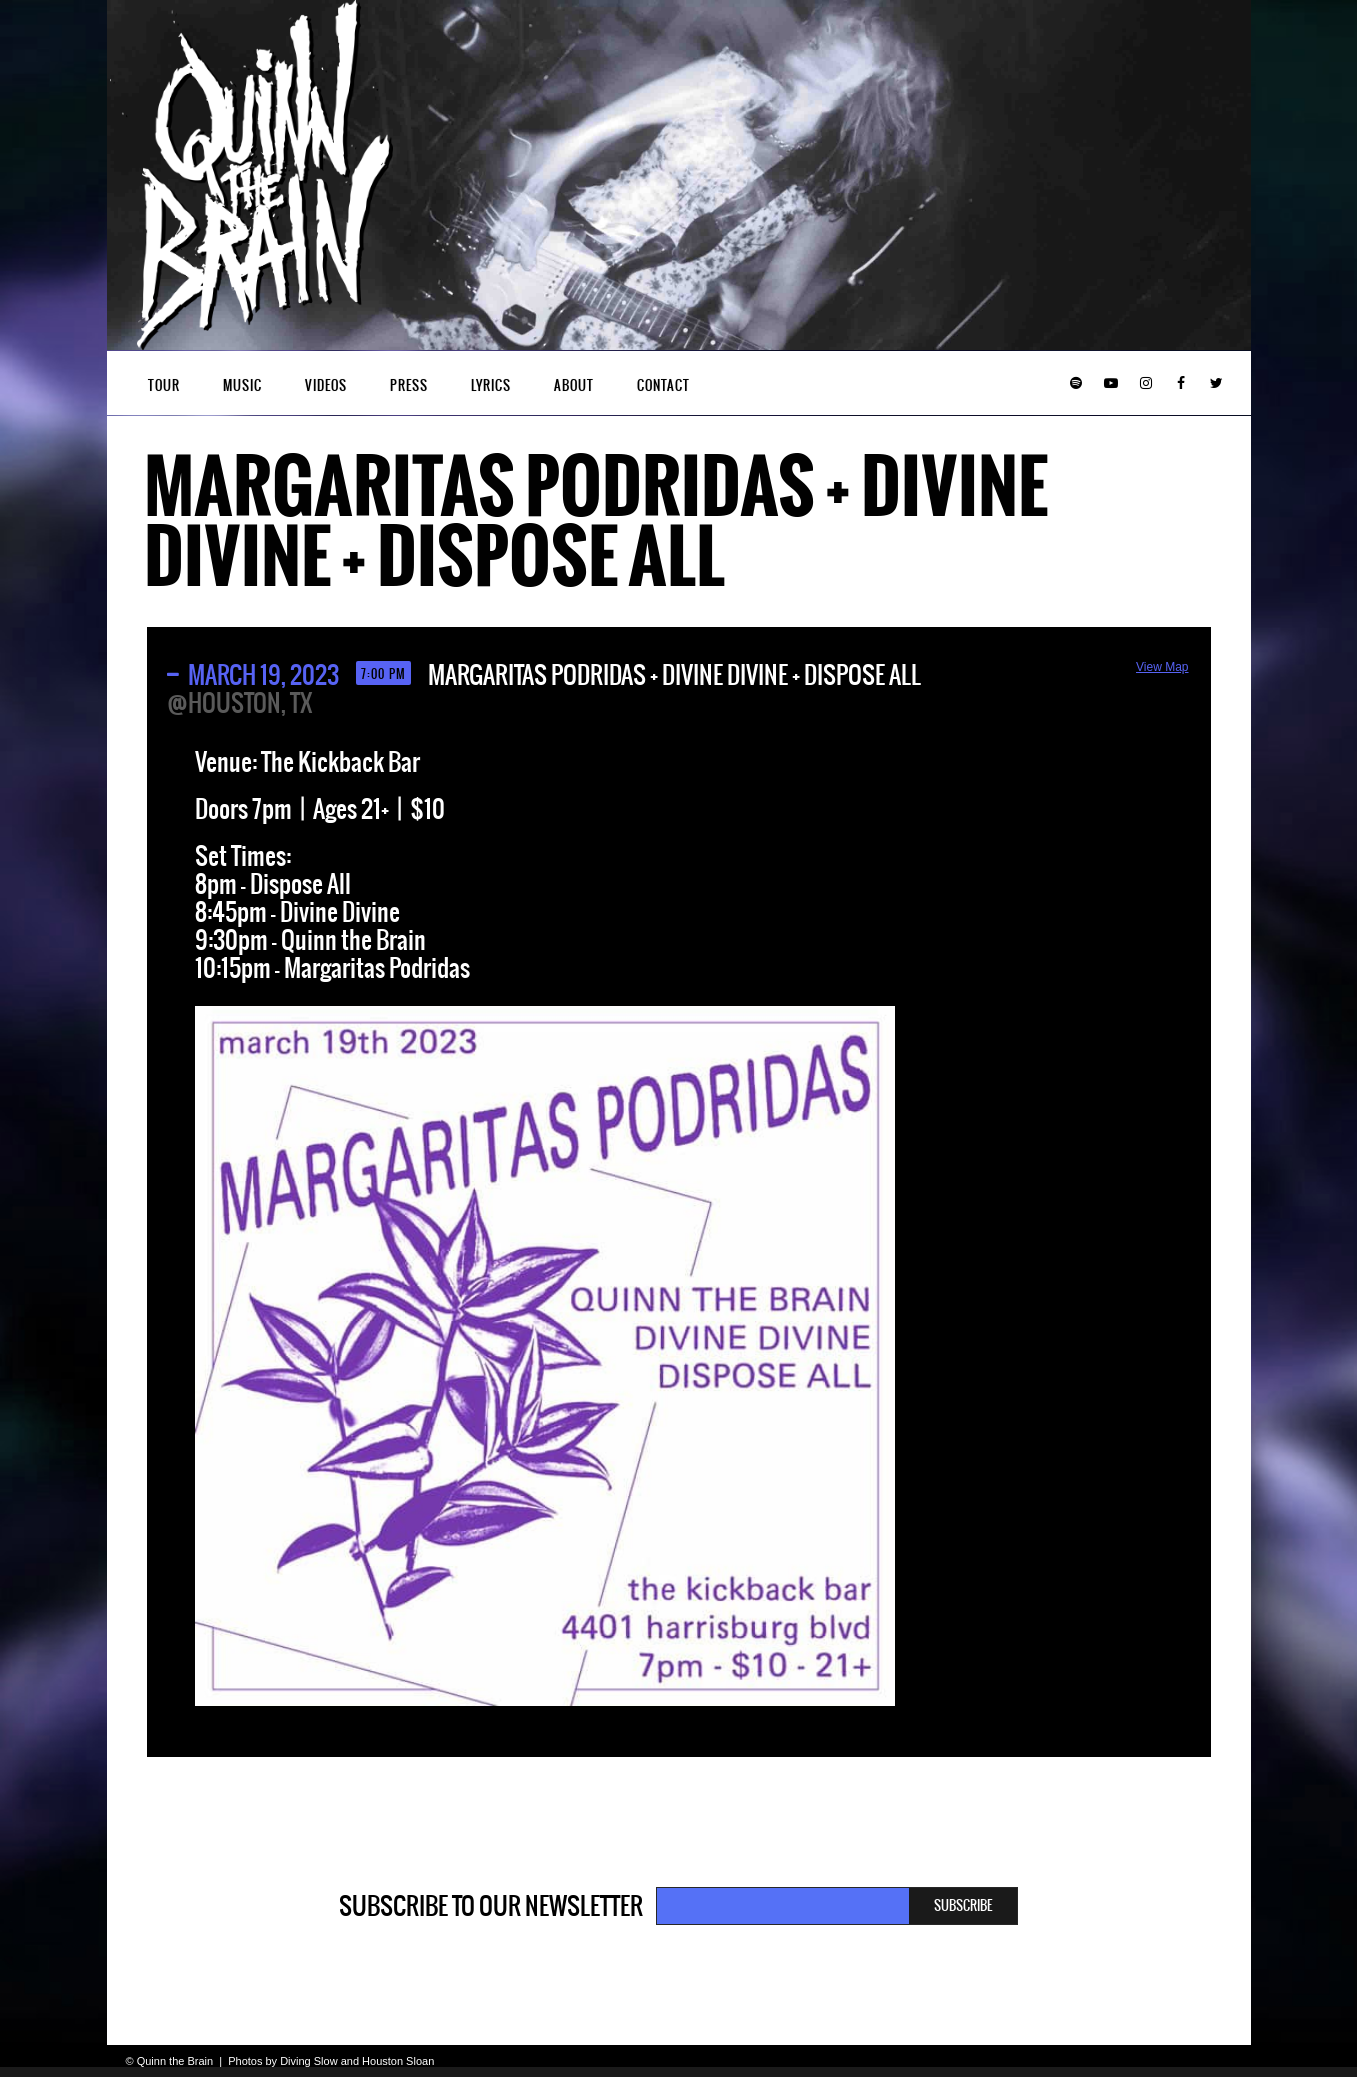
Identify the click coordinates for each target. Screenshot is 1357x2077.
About (574, 385)
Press (409, 385)
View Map (1162, 667)
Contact (663, 385)
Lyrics (491, 385)
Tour (164, 385)
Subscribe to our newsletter (491, 1906)
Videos (326, 385)
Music (242, 385)
